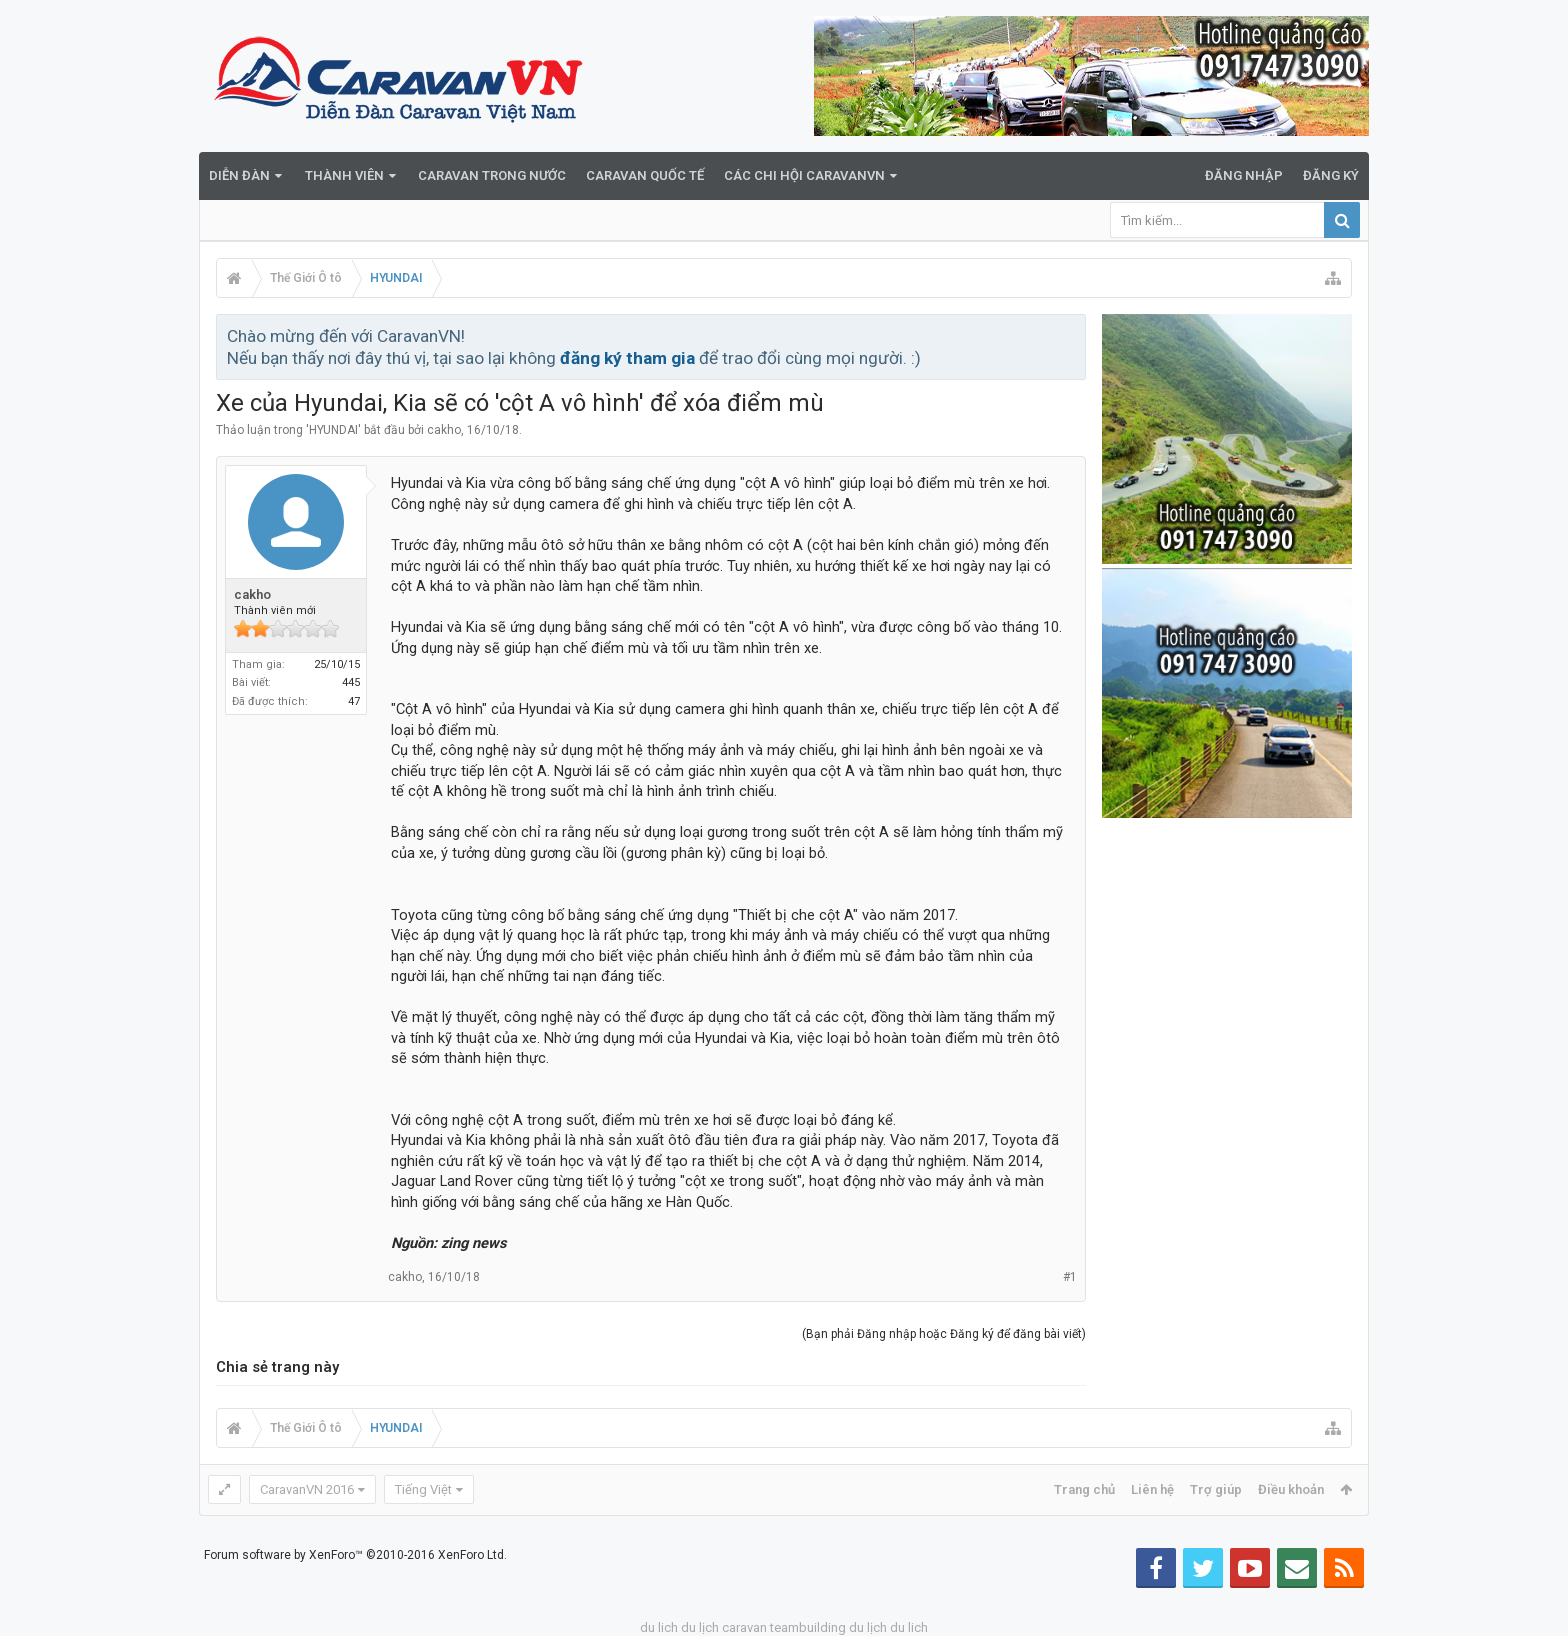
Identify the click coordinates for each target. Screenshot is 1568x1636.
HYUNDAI (333, 430)
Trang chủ (1084, 1489)
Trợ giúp (1216, 1489)
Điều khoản (1291, 1489)
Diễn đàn (239, 175)
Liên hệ (1152, 1489)
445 (351, 682)
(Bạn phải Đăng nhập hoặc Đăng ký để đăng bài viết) (944, 1334)
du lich (659, 1627)
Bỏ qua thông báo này (1072, 335)
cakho (444, 430)
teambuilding (808, 1627)
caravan (744, 1627)
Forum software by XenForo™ (355, 1555)
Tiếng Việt (423, 1489)
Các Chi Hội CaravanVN (804, 175)
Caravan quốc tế (645, 175)
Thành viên (344, 175)
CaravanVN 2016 (307, 1489)
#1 (1070, 1277)
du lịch (700, 1627)
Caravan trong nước (492, 175)
